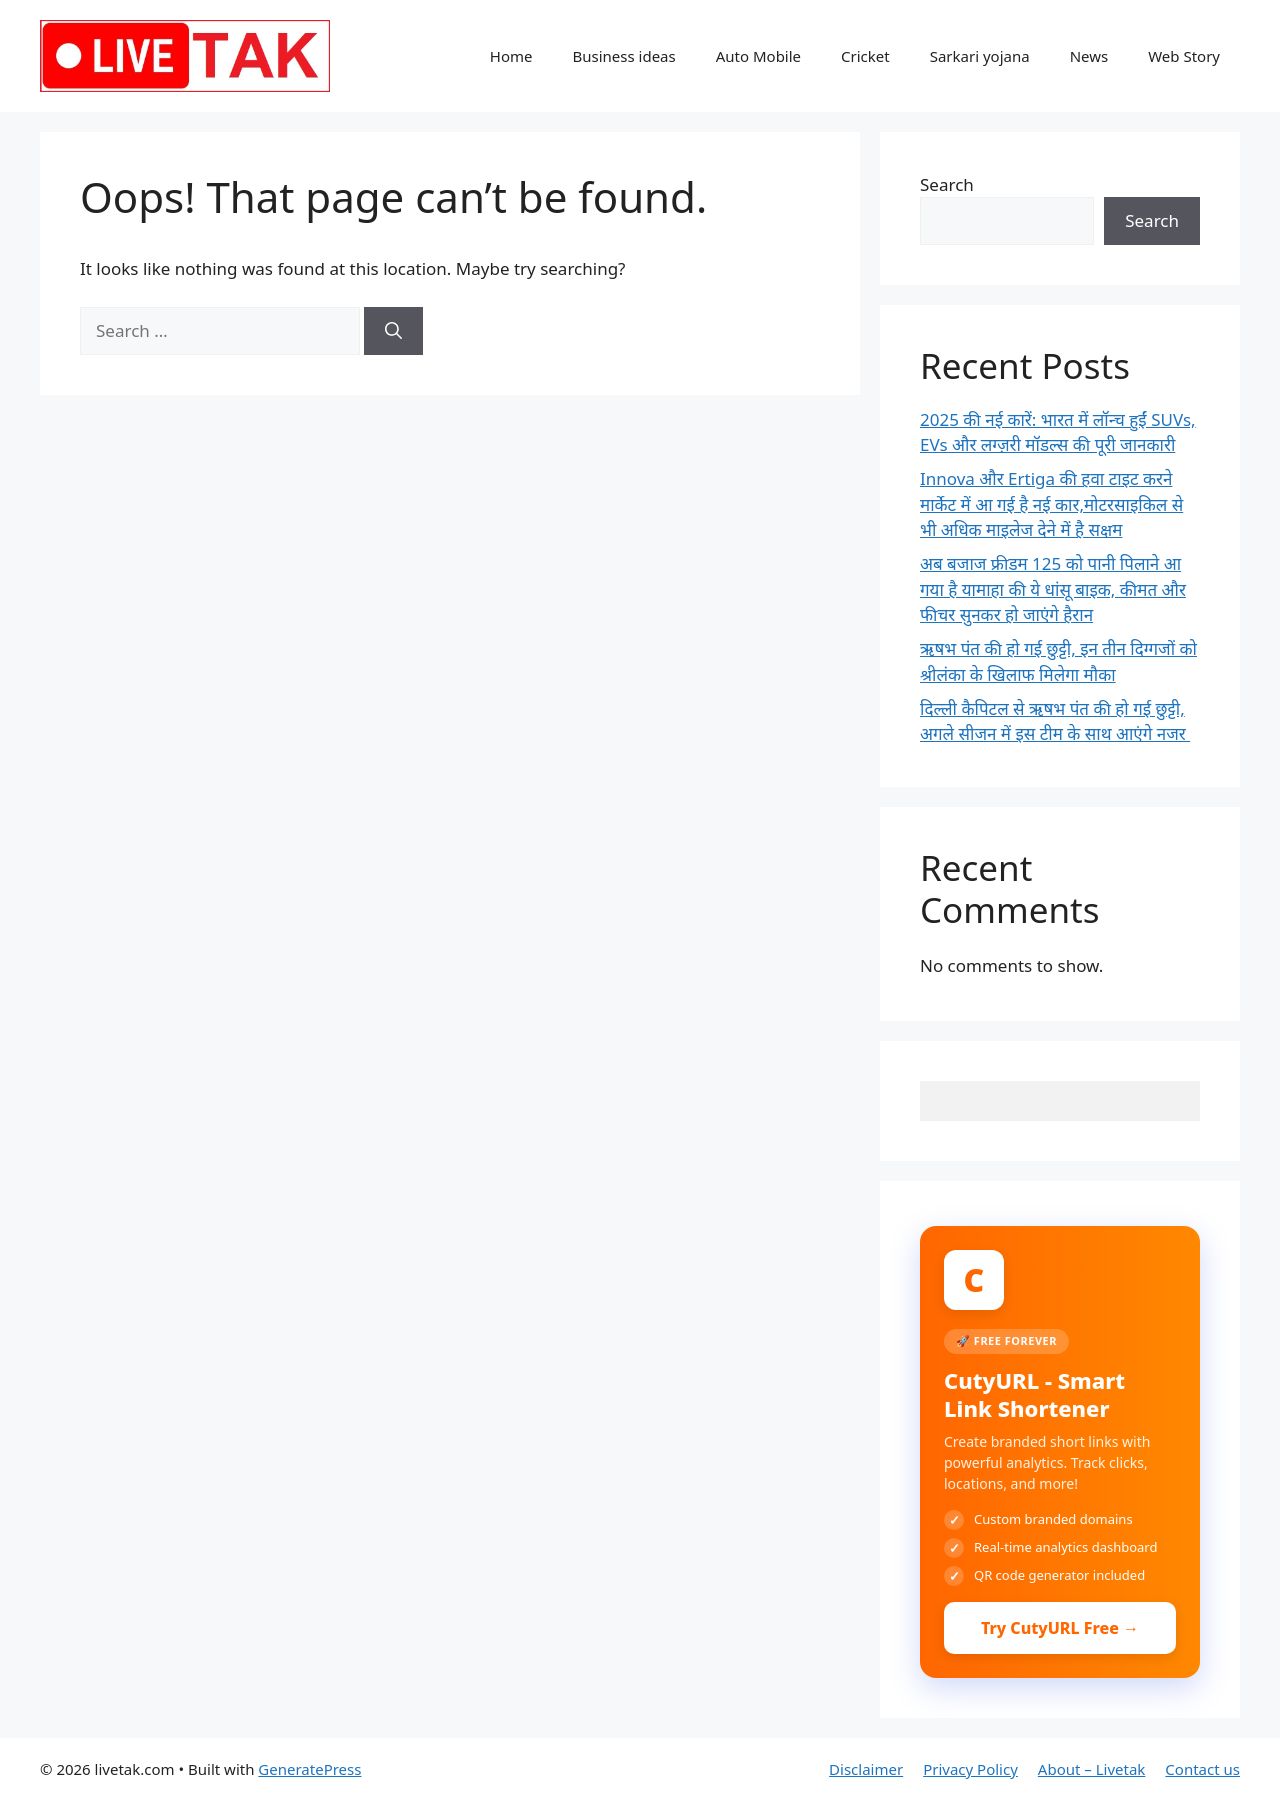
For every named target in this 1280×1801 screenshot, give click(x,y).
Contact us (1202, 1769)
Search (947, 184)
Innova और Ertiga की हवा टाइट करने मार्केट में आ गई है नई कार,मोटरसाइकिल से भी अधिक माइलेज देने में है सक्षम (1051, 504)
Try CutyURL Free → (1060, 1628)
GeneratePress (309, 1769)
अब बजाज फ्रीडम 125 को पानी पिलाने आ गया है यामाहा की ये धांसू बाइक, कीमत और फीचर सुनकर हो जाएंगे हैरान (1053, 589)
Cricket (865, 56)
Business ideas (623, 56)
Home (511, 56)
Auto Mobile (758, 56)
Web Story (1184, 56)
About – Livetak (1092, 1769)
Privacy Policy (970, 1769)
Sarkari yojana (980, 56)
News (1089, 56)
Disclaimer (866, 1769)
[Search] (393, 331)
